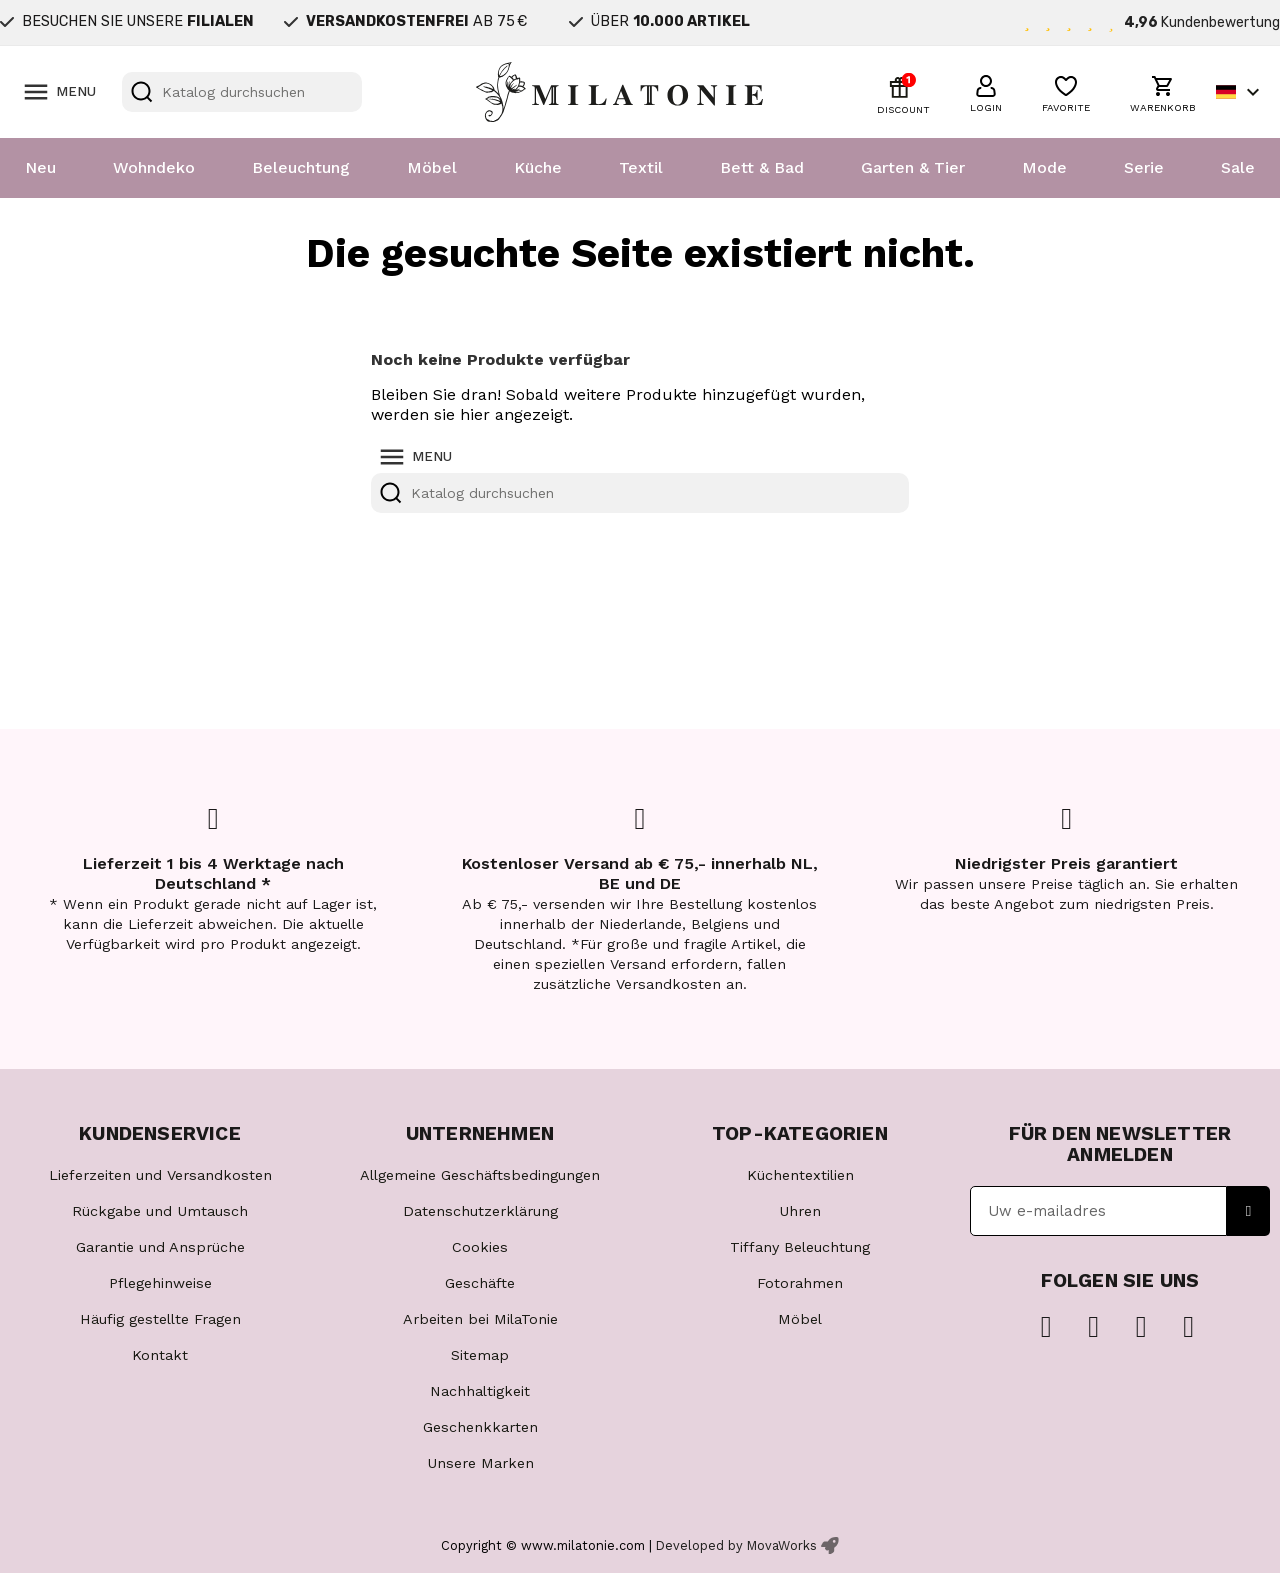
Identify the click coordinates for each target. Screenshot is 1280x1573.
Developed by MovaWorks (736, 1545)
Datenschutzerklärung (480, 1211)
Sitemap (480, 1355)
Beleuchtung (301, 167)
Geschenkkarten (480, 1427)
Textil (641, 167)
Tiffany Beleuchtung (800, 1247)
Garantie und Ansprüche (160, 1247)
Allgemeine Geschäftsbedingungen (480, 1175)
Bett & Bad (762, 167)
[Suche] (242, 92)
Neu (40, 167)
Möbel (432, 167)
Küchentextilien (800, 1175)
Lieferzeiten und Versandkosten (160, 1175)
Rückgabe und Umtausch (160, 1211)
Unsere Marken (480, 1463)
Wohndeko (154, 167)
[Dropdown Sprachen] (1240, 92)
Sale (1238, 167)
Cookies (480, 1247)
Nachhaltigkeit (480, 1391)
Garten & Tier (913, 167)
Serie (1144, 167)
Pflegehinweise (160, 1283)
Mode (1044, 167)
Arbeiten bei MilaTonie (480, 1319)
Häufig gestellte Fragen (160, 1319)
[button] (986, 91)
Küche (538, 167)
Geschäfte (480, 1283)
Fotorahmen (800, 1283)
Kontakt (160, 1355)
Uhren (800, 1211)
